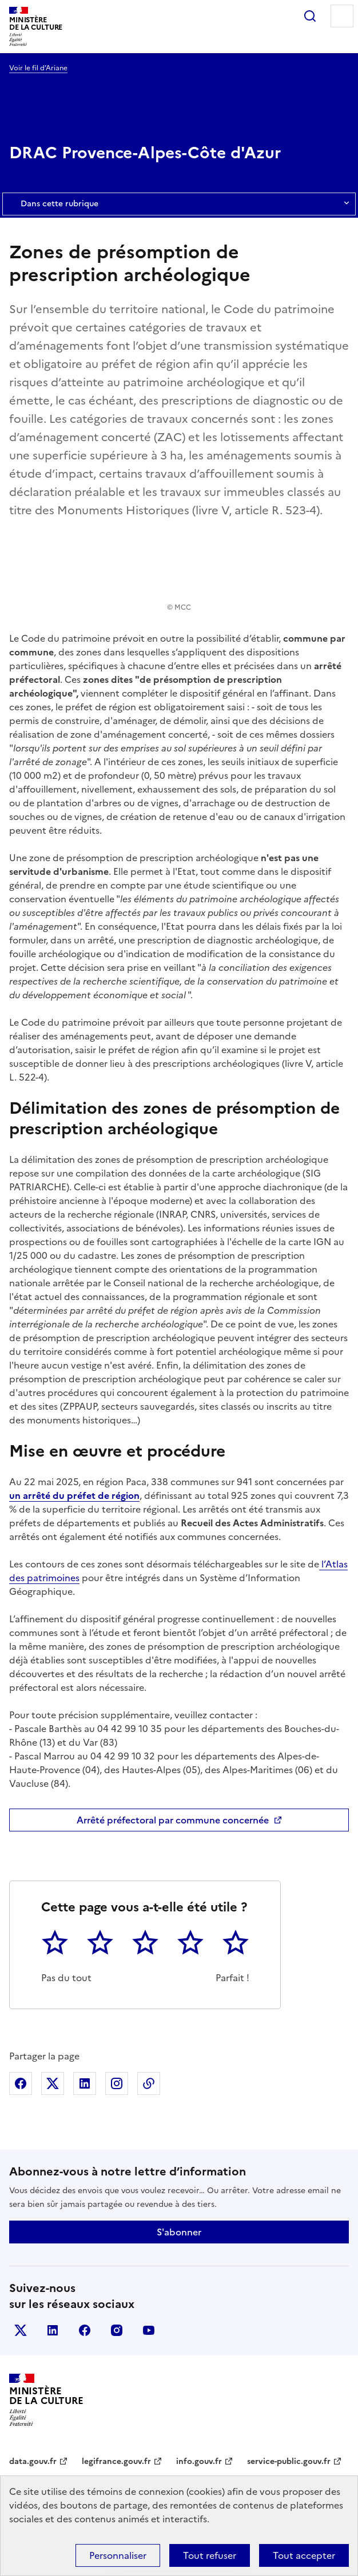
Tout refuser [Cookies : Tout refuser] (209, 2555)
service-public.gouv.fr (289, 2461)
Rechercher (310, 16)
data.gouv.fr (33, 2461)
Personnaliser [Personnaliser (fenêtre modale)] (117, 2555)
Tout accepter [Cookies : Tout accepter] (304, 2555)
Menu (342, 16)
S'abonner (179, 2232)
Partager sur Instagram (116, 2083)
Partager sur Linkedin (84, 2083)
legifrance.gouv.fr (116, 2461)
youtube (148, 2330)
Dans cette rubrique (179, 204)
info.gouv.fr (199, 2461)
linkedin (52, 2330)
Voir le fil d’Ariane (38, 68)
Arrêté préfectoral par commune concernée (173, 1820)
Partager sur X (52, 2083)
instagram (116, 2330)
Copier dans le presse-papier (148, 2083)
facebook (84, 2330)
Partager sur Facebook (20, 2083)
